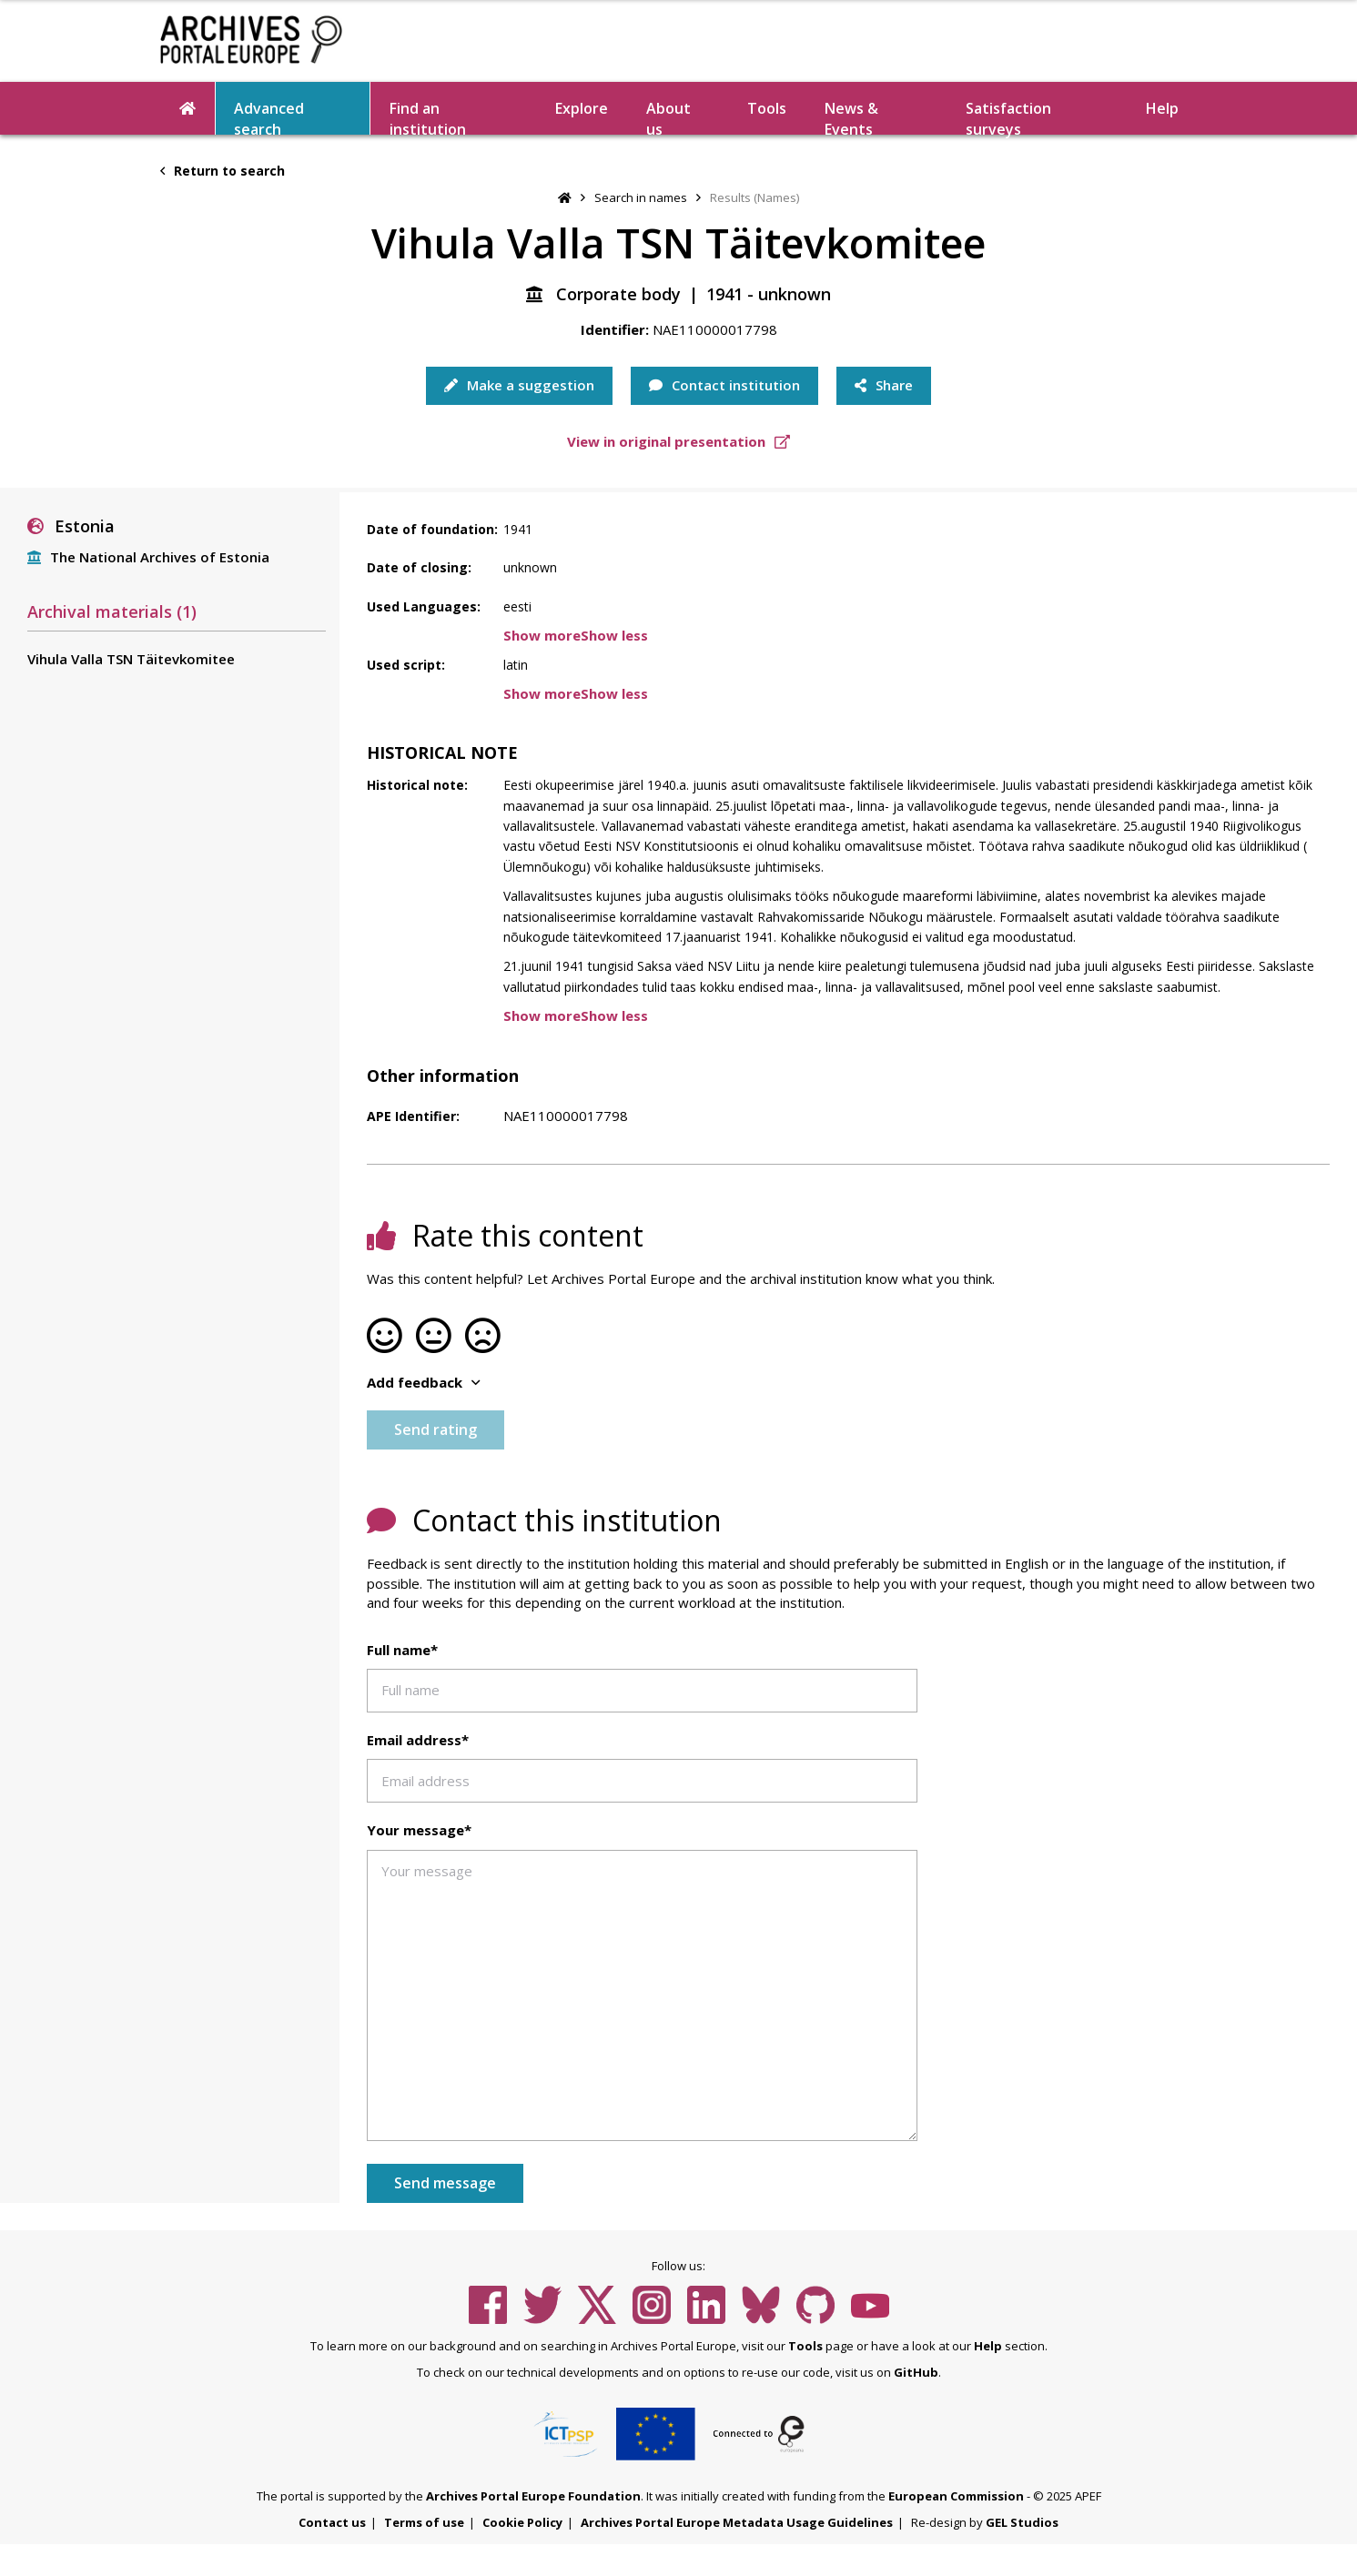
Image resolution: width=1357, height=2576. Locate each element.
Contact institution (724, 385)
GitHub (916, 2372)
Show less (614, 635)
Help (1162, 108)
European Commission (956, 2496)
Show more (542, 635)
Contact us (332, 2522)
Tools (766, 108)
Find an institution (428, 116)
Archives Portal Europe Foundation (533, 2496)
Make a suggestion (519, 385)
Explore (581, 108)
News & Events (851, 116)
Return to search (222, 170)
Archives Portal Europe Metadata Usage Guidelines (737, 2522)
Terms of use (424, 2522)
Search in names (640, 197)
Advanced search (269, 116)
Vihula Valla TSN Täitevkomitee (131, 659)
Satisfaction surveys (1008, 116)
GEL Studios (1022, 2522)
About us (668, 116)
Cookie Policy (522, 2522)
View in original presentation (678, 441)
